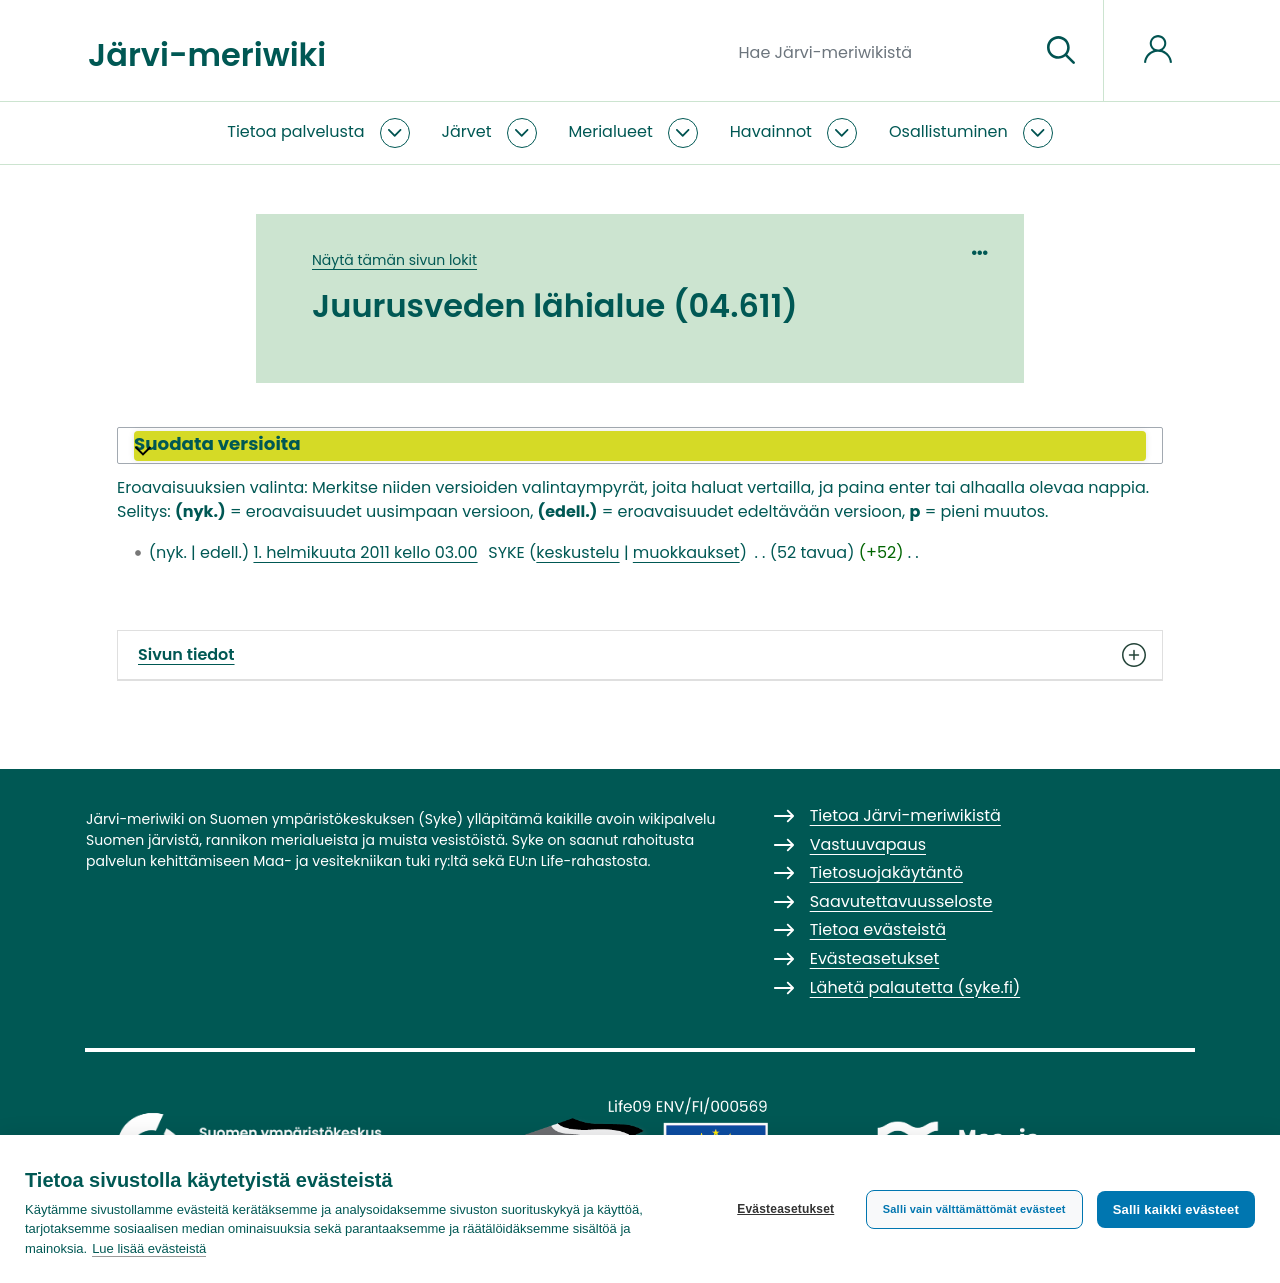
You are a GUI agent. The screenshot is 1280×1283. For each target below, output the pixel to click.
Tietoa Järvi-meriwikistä (905, 815)
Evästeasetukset (785, 1209)
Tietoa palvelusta (295, 131)
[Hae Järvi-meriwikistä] (881, 51)
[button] (640, 446)
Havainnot (771, 131)
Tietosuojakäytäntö (886, 872)
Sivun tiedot (640, 655)
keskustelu (577, 552)
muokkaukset (686, 552)
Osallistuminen (948, 131)
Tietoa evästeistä (878, 929)
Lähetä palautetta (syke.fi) (915, 987)
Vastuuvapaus (868, 844)
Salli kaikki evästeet (1176, 1209)
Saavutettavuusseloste (901, 901)
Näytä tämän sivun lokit (394, 260)
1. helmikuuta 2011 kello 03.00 (365, 552)
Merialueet (611, 131)
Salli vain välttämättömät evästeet (974, 1209)
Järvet (467, 131)
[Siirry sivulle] (1061, 51)
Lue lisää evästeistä (149, 1248)
